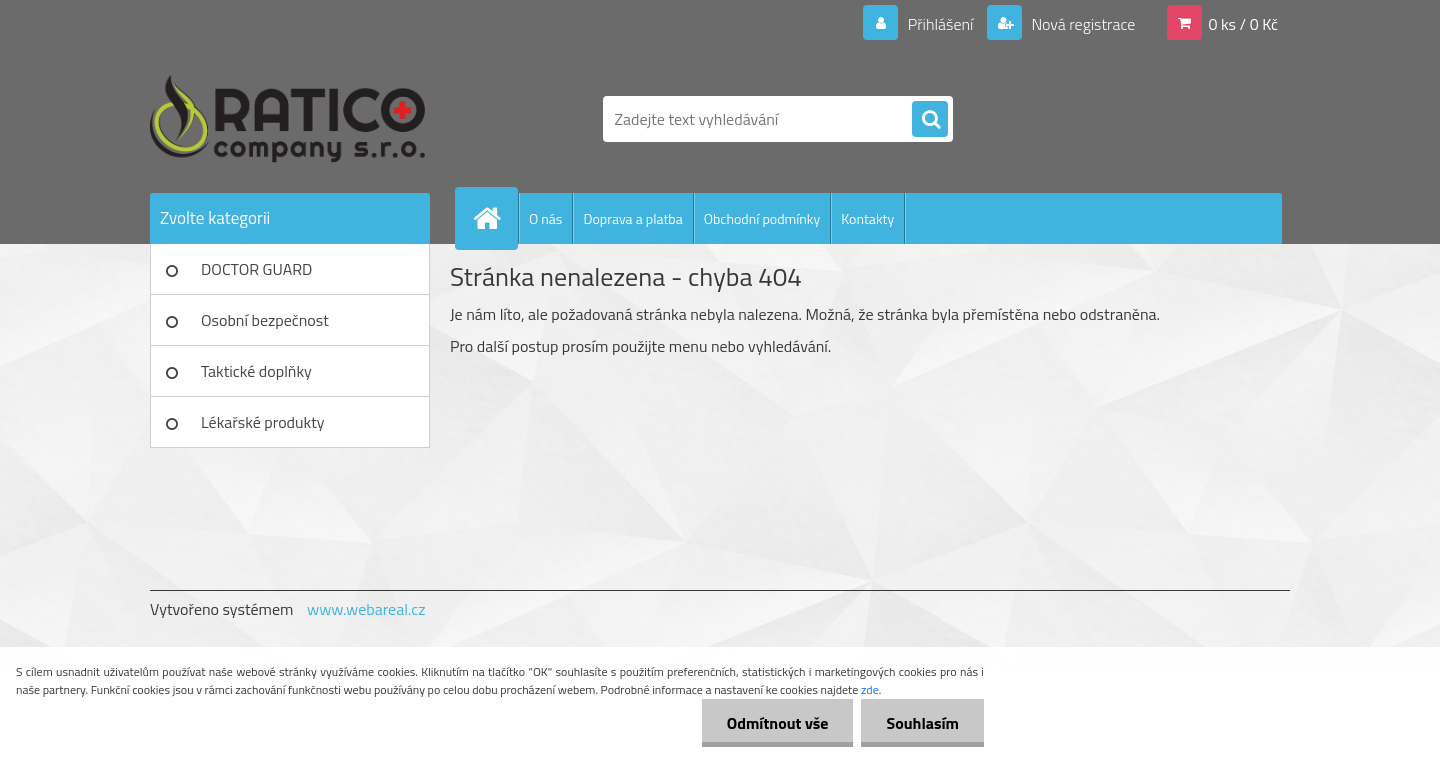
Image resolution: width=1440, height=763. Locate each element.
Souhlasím (922, 723)
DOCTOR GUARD (256, 269)
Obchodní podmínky (762, 218)
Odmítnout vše (778, 723)
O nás (545, 218)
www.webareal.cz (366, 609)
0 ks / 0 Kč (1243, 24)
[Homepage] (495, 218)
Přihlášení (940, 24)
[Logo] (287, 119)
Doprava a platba (632, 218)
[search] (930, 120)
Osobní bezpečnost (265, 320)
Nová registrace (1082, 24)
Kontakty (867, 218)
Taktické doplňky (256, 371)
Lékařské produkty (263, 422)
